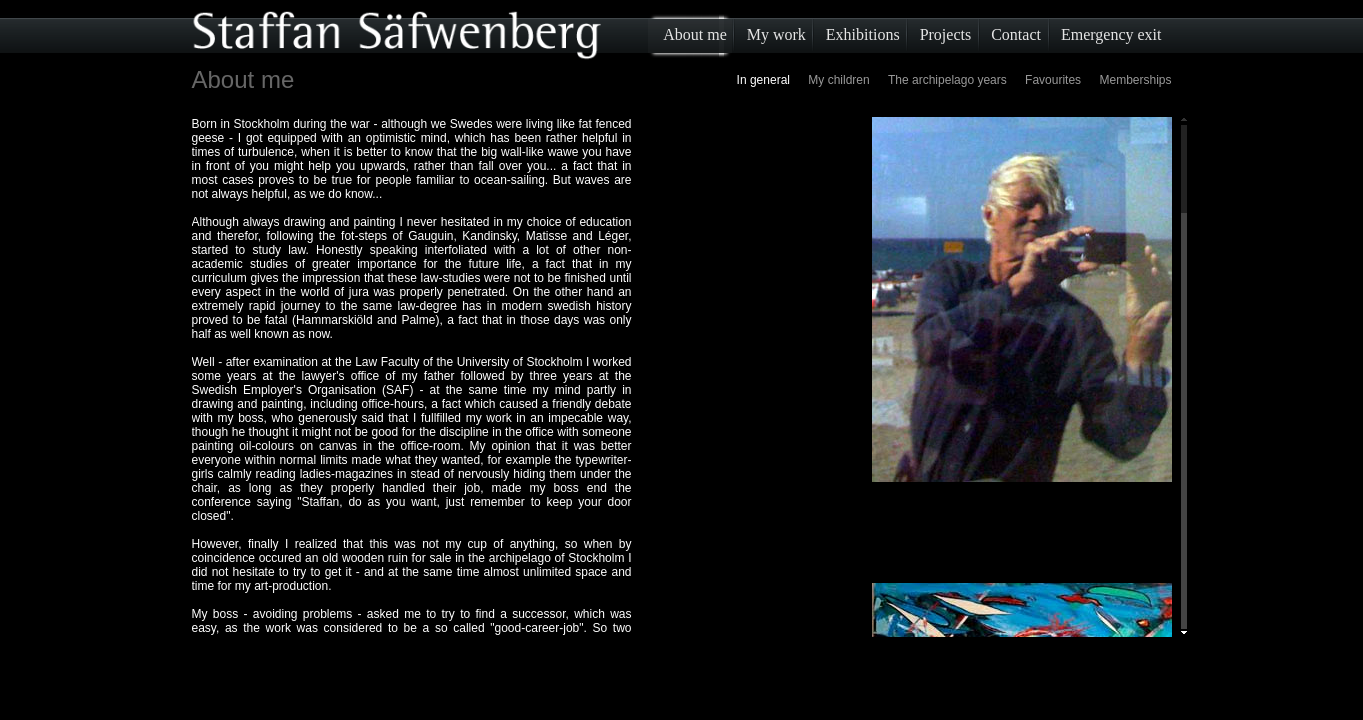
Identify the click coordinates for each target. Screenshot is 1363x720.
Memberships (1135, 80)
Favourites (1053, 80)
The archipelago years (947, 80)
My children (838, 80)
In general (763, 80)
